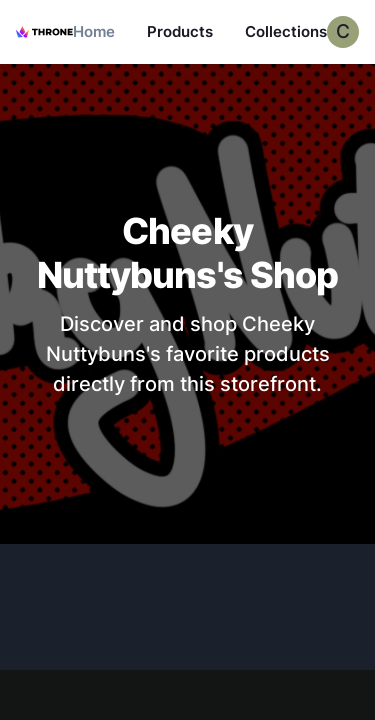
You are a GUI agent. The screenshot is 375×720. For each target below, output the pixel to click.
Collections (286, 31)
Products (180, 31)
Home (94, 31)
